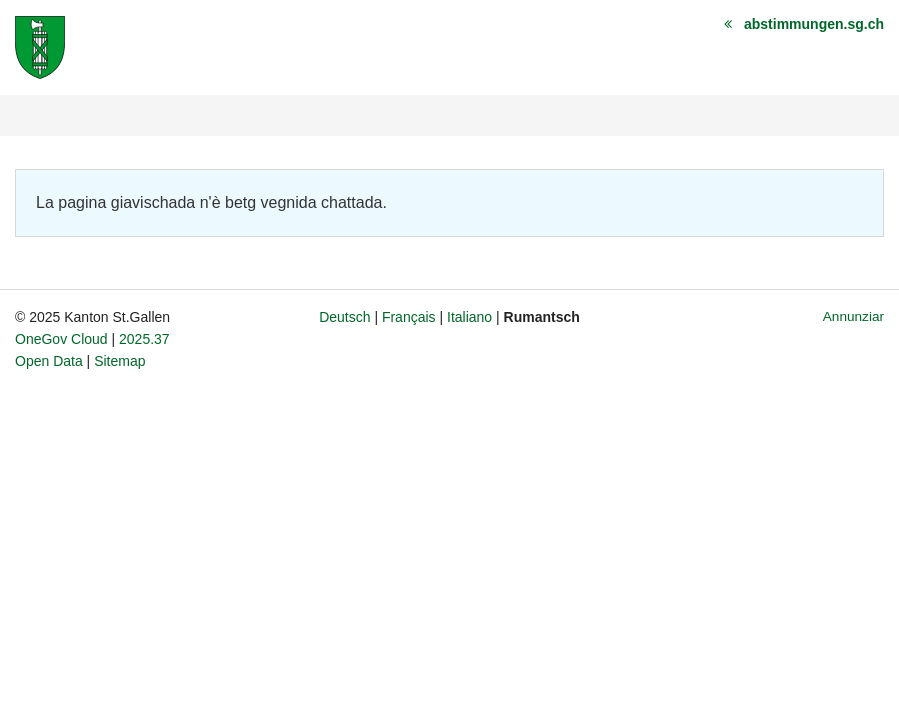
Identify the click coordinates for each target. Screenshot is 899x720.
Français (409, 317)
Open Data (49, 361)
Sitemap (119, 361)
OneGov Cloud (61, 339)
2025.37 (144, 339)
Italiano (469, 317)
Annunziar (853, 316)
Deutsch (344, 317)
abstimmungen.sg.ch (814, 24)
